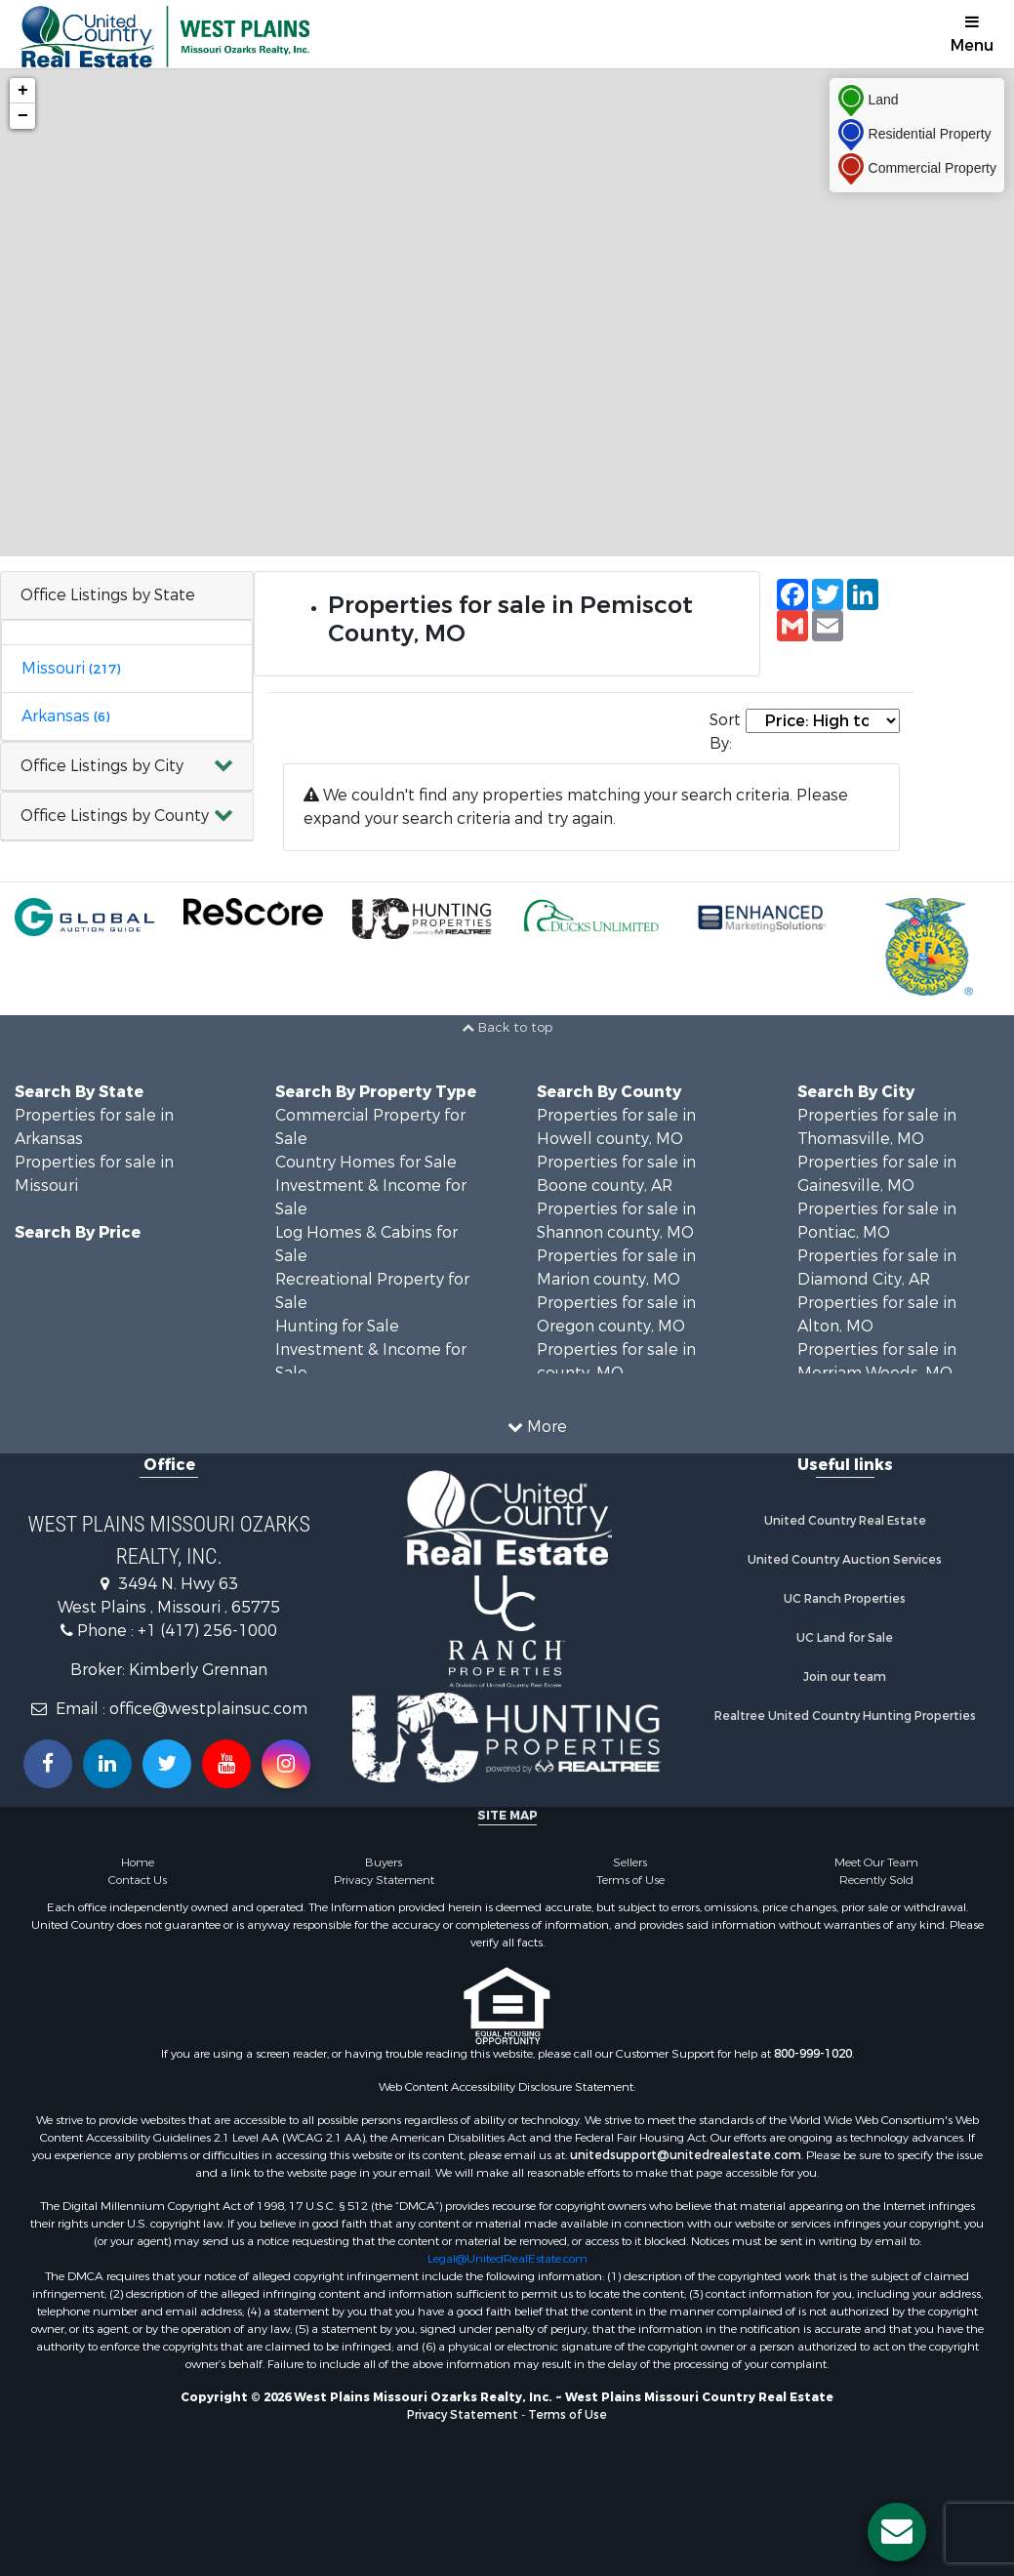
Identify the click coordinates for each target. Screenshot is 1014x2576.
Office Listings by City (101, 766)
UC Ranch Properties (845, 1599)
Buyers (383, 1862)
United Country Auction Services (845, 1560)
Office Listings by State (107, 595)
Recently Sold (876, 1880)
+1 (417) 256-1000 (207, 1630)
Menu (972, 35)
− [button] (23, 116)
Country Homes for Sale (366, 1162)
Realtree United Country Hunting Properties (845, 1716)
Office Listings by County (114, 815)
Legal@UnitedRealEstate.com (507, 2259)
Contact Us (137, 1880)
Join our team (844, 1677)
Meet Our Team (876, 1862)
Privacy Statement (384, 1880)
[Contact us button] (897, 2532)
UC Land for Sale (844, 1638)
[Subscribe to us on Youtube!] (226, 1763)
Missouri (70, 668)
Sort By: (725, 732)
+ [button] (23, 90)
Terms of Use (630, 1880)
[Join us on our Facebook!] (47, 1763)
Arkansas (65, 716)
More (537, 1426)
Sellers (630, 1862)
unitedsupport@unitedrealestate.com (685, 2155)
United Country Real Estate (845, 1521)
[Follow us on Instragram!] (286, 1763)
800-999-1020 (813, 2054)
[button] (127, 767)
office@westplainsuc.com (208, 1708)
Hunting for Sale (337, 1326)
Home (137, 1862)
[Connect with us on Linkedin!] (107, 1763)
